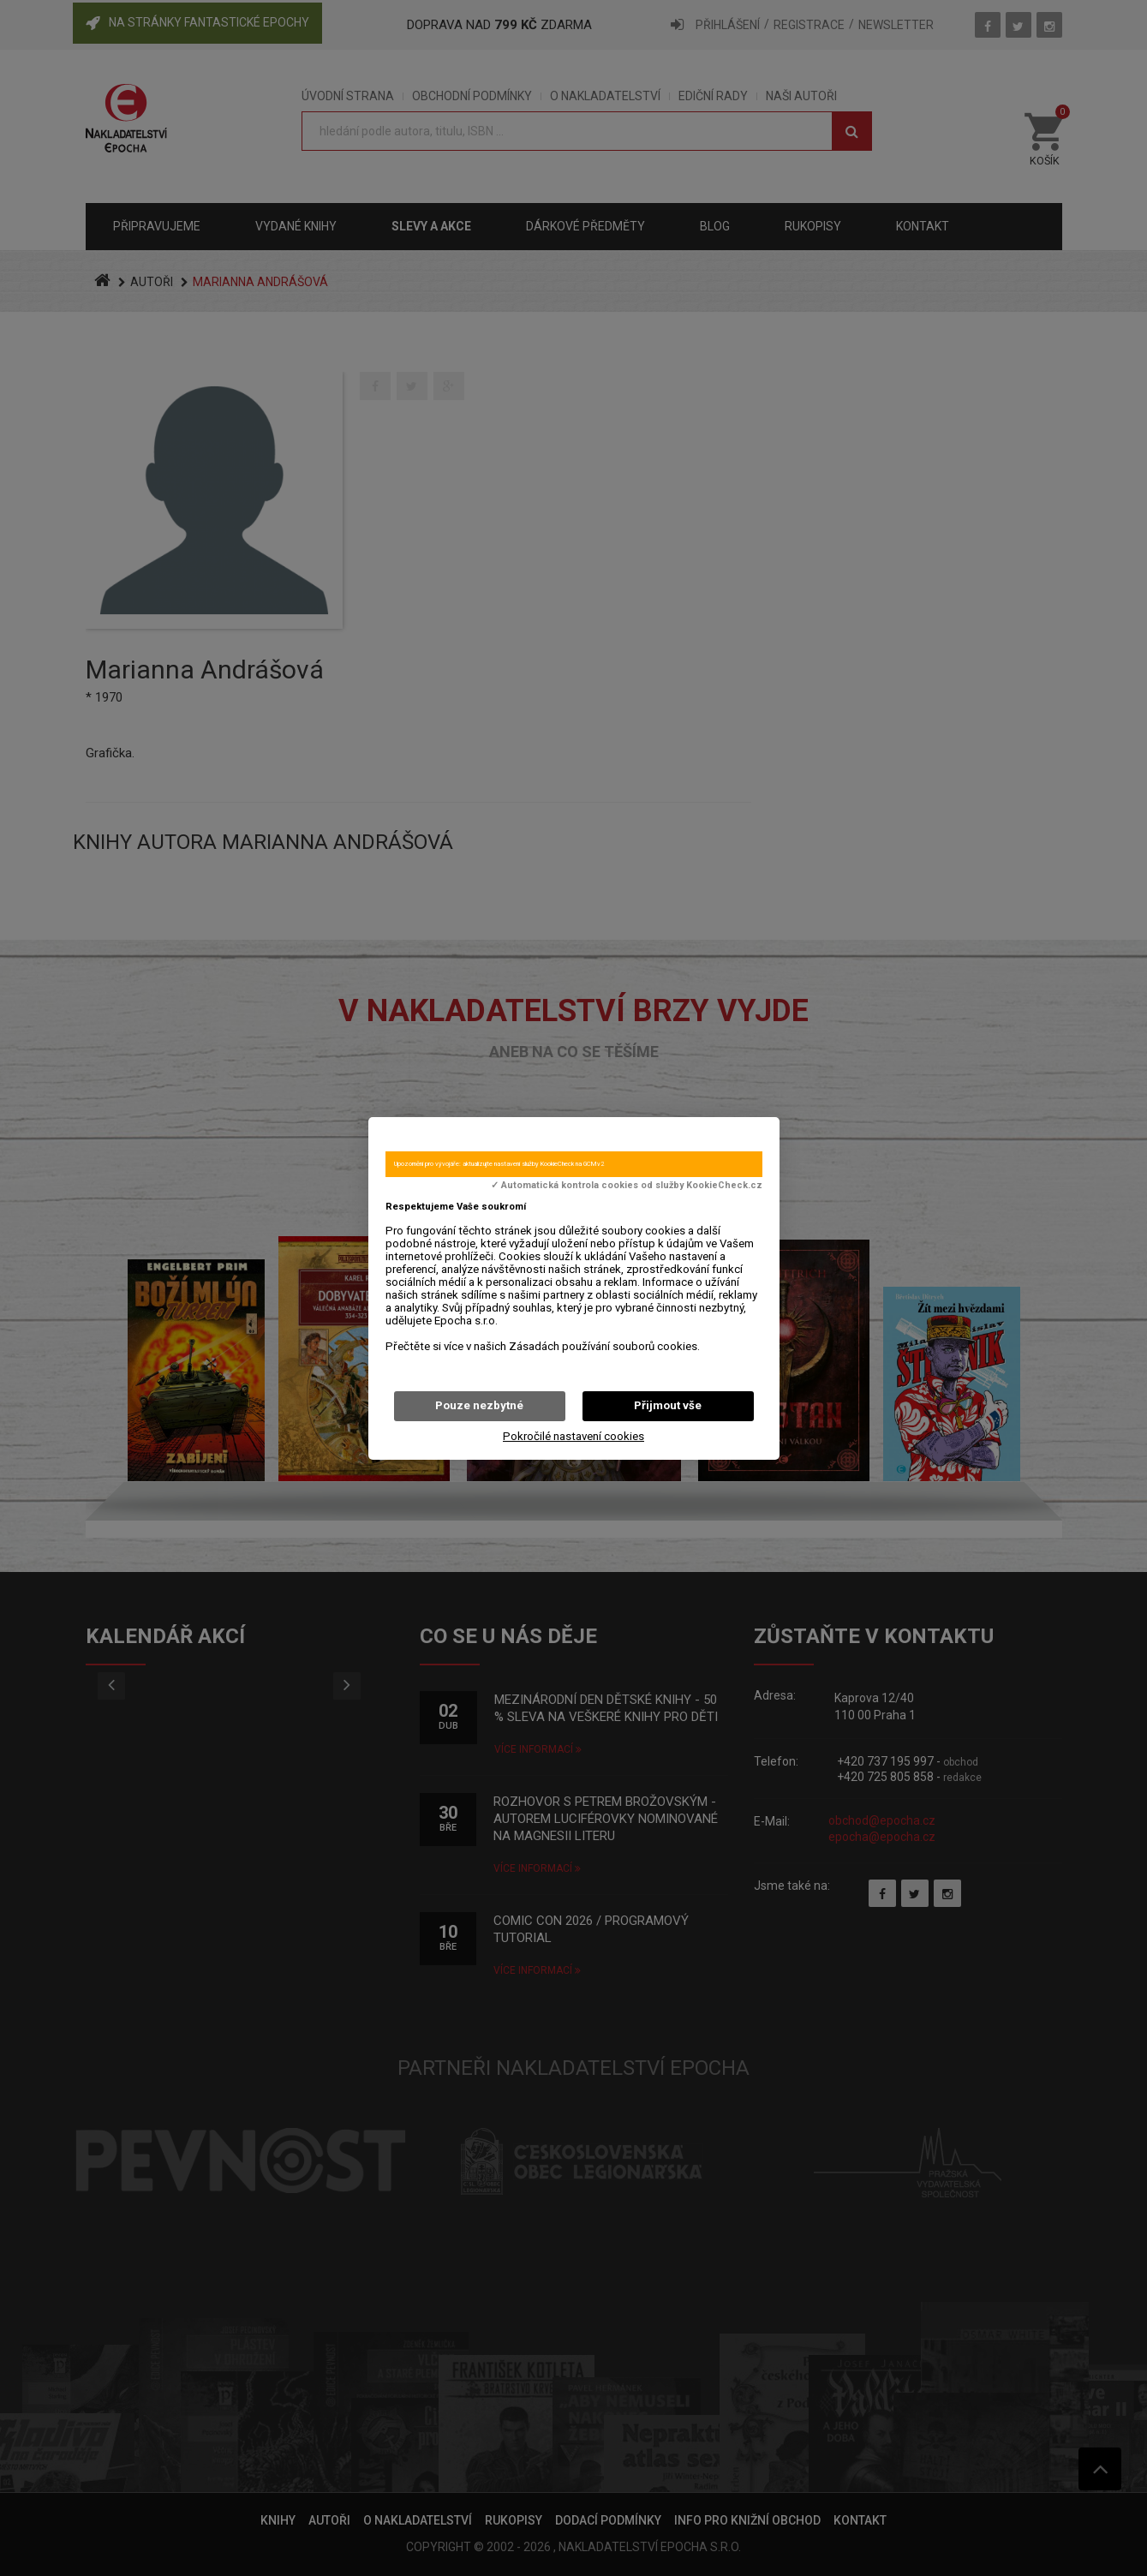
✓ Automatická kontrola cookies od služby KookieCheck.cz (626, 1185)
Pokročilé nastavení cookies (573, 1436)
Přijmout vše (668, 1405)
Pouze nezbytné (479, 1405)
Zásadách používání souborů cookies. (604, 1346)
